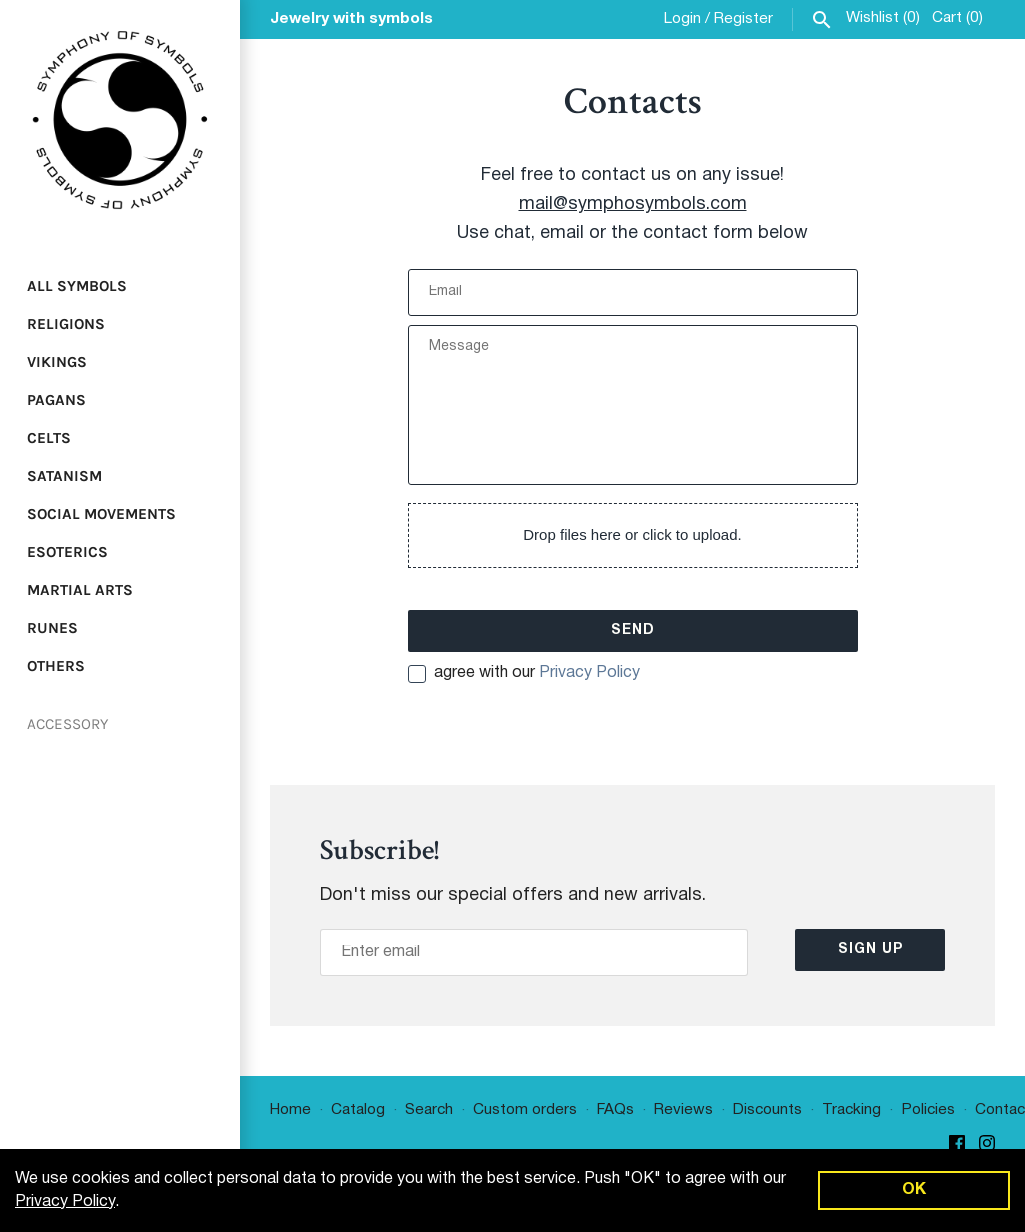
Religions (66, 324)
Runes (52, 628)
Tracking (851, 1110)
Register (743, 19)
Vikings (57, 362)
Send (633, 630)
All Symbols (77, 286)
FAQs (615, 1110)
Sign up (870, 949)
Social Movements (101, 514)
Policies (928, 1110)
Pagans (56, 400)
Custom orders (525, 1110)
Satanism (64, 476)
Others (56, 666)
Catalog (358, 1110)
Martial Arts (80, 590)
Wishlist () (883, 18)
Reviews (683, 1110)
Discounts (767, 1110)
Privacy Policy (589, 673)
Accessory (67, 724)
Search (429, 1110)
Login (682, 19)
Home (290, 1110)
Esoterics (67, 552)
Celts (49, 438)
